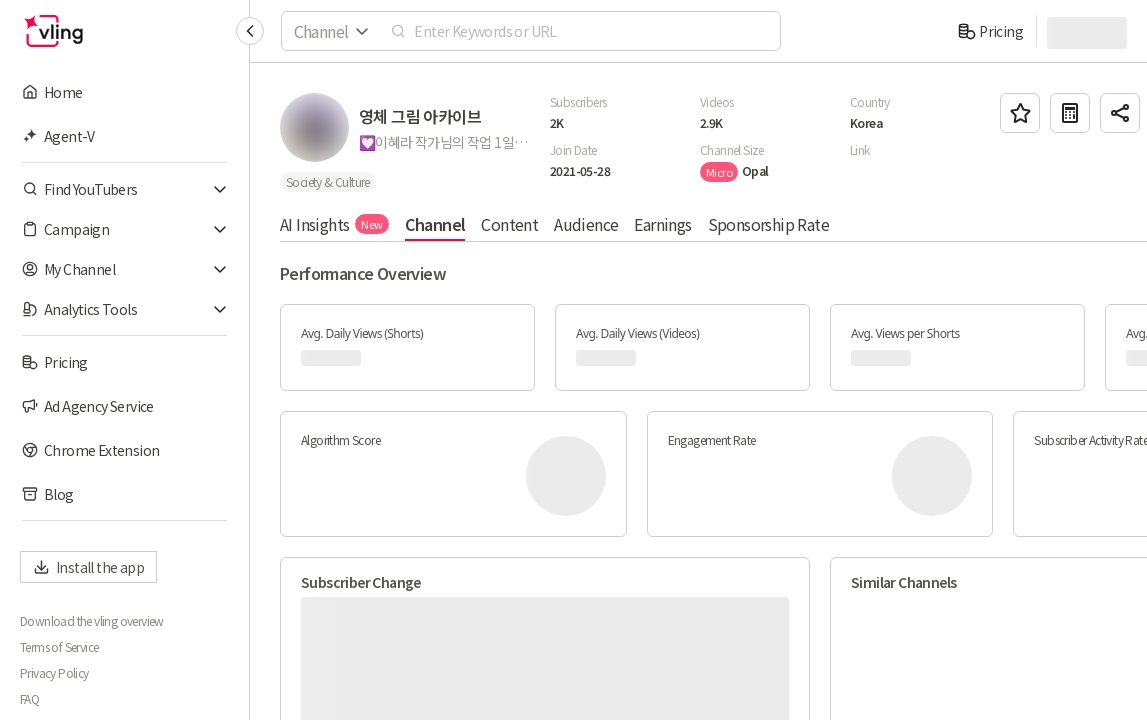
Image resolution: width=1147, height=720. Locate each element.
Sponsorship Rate (768, 224)
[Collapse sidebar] (250, 31)
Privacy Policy (54, 673)
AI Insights (334, 224)
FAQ (29, 699)
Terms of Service (59, 647)
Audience (586, 224)
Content (509, 224)
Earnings (662, 224)
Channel (435, 224)
